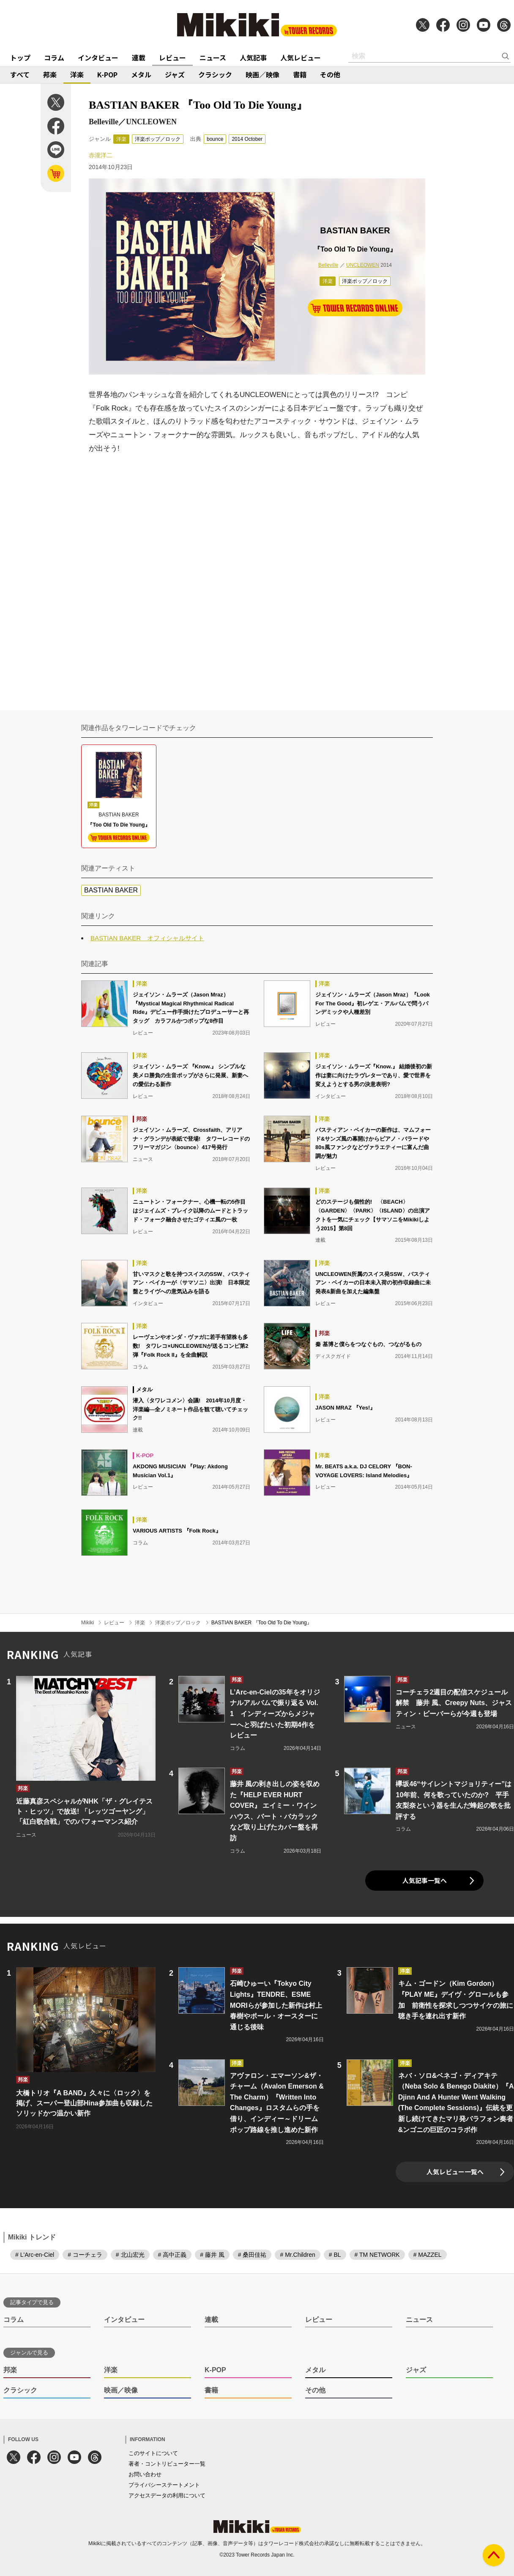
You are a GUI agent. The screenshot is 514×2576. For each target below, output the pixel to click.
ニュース (213, 57)
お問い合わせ (144, 2474)
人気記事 (253, 57)
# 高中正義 (172, 2254)
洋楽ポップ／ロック (157, 139)
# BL (335, 2254)
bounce (215, 139)
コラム (54, 57)
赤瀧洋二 (100, 155)
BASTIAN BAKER (111, 890)
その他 (330, 74)
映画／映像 (262, 74)
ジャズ (175, 74)
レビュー (172, 57)
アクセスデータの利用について (166, 2495)
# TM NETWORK (377, 2254)
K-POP (107, 74)
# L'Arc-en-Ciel (34, 2254)
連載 (138, 57)
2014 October (247, 139)
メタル (141, 74)
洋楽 (77, 74)
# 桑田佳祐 (252, 2254)
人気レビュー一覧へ (455, 2171)
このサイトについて (153, 2453)
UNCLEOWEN (362, 265)
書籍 (299, 74)
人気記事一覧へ (424, 1880)
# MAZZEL (427, 2254)
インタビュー (98, 57)
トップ (20, 57)
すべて (20, 74)
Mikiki (87, 1623)
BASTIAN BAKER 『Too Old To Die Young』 (261, 1623)
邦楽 (50, 74)
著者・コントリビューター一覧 (166, 2463)
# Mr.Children (297, 2254)
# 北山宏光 (130, 2254)
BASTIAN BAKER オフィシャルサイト (147, 938)
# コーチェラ (85, 2254)
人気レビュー (300, 57)
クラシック (215, 74)
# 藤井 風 (212, 2254)
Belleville (328, 265)
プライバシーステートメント (164, 2485)
